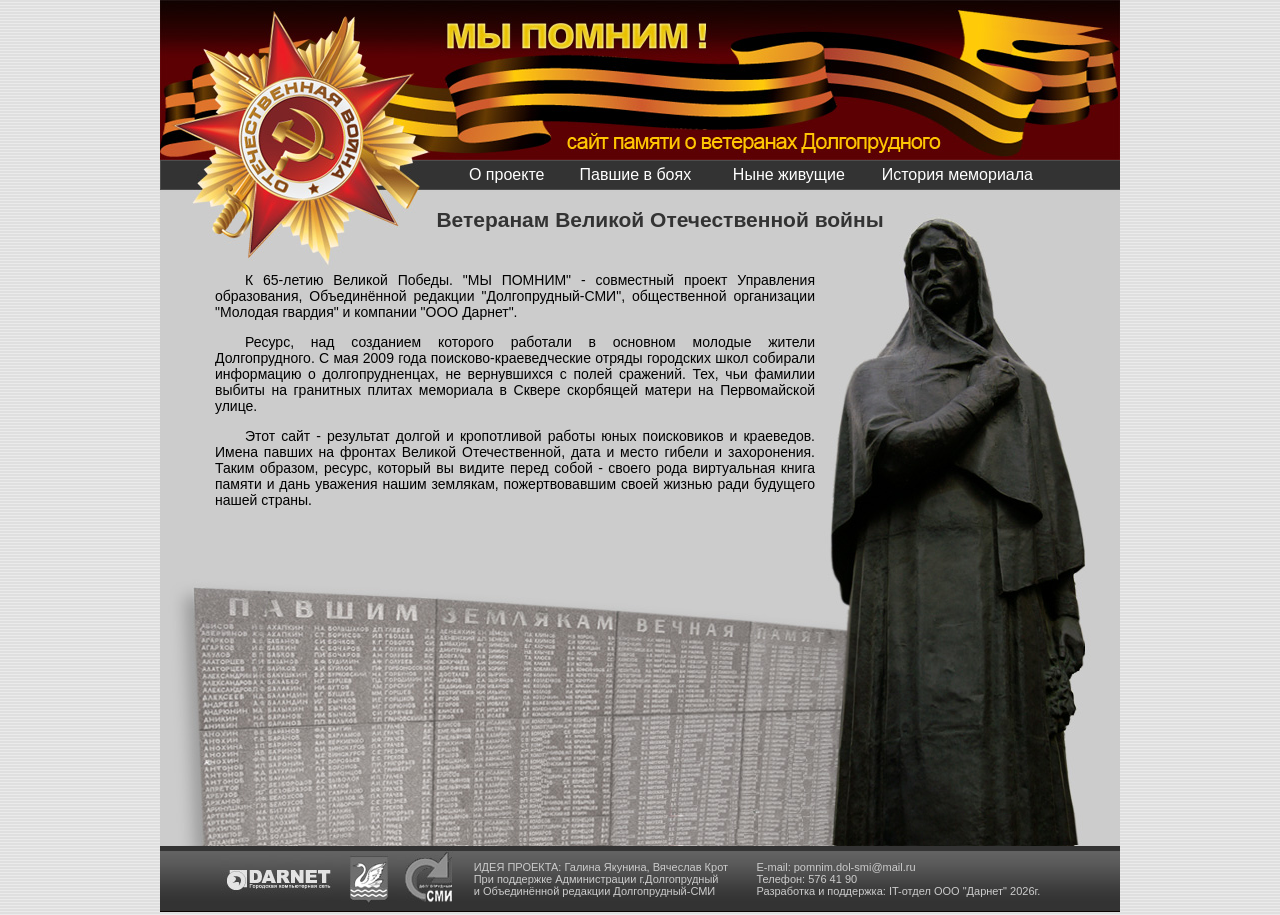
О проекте (506, 174)
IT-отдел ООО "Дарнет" (948, 891)
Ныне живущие (789, 174)
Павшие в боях (635, 174)
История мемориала (957, 174)
